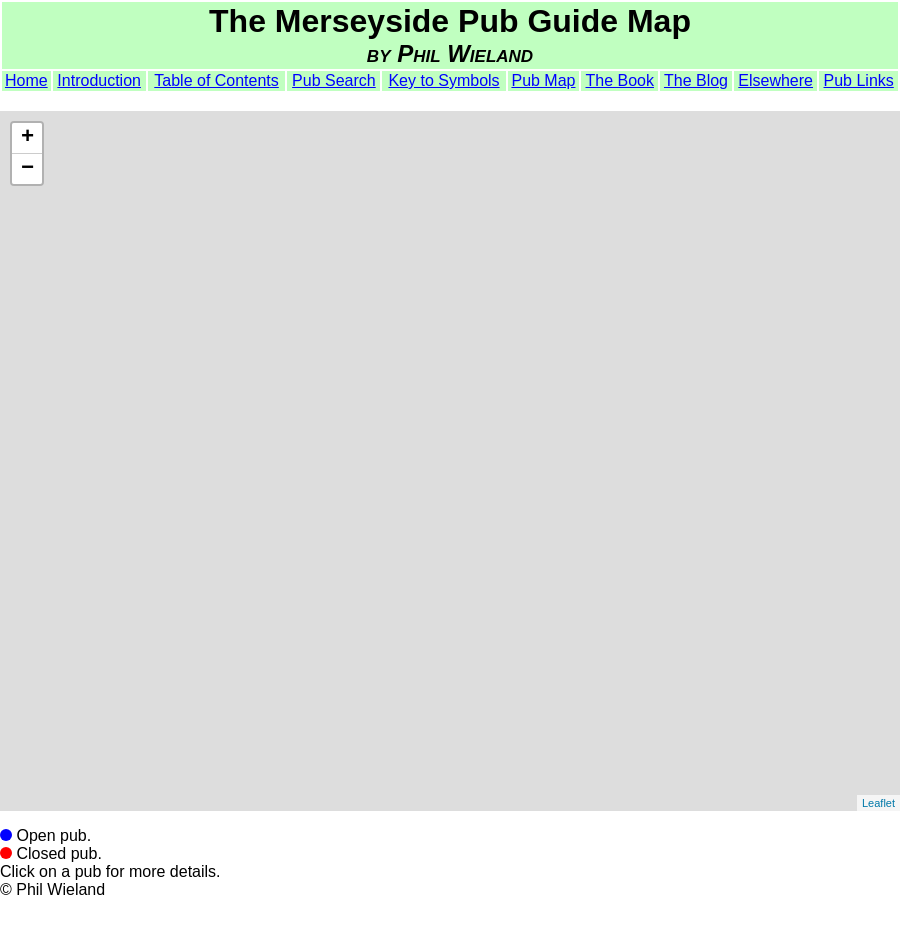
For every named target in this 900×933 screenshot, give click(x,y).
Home (26, 80)
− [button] (27, 169)
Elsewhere (775, 80)
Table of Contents (216, 80)
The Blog (696, 80)
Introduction (99, 80)
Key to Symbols (443, 80)
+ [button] (27, 138)
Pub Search (334, 80)
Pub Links (859, 80)
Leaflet (878, 803)
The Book (620, 80)
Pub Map (543, 80)
